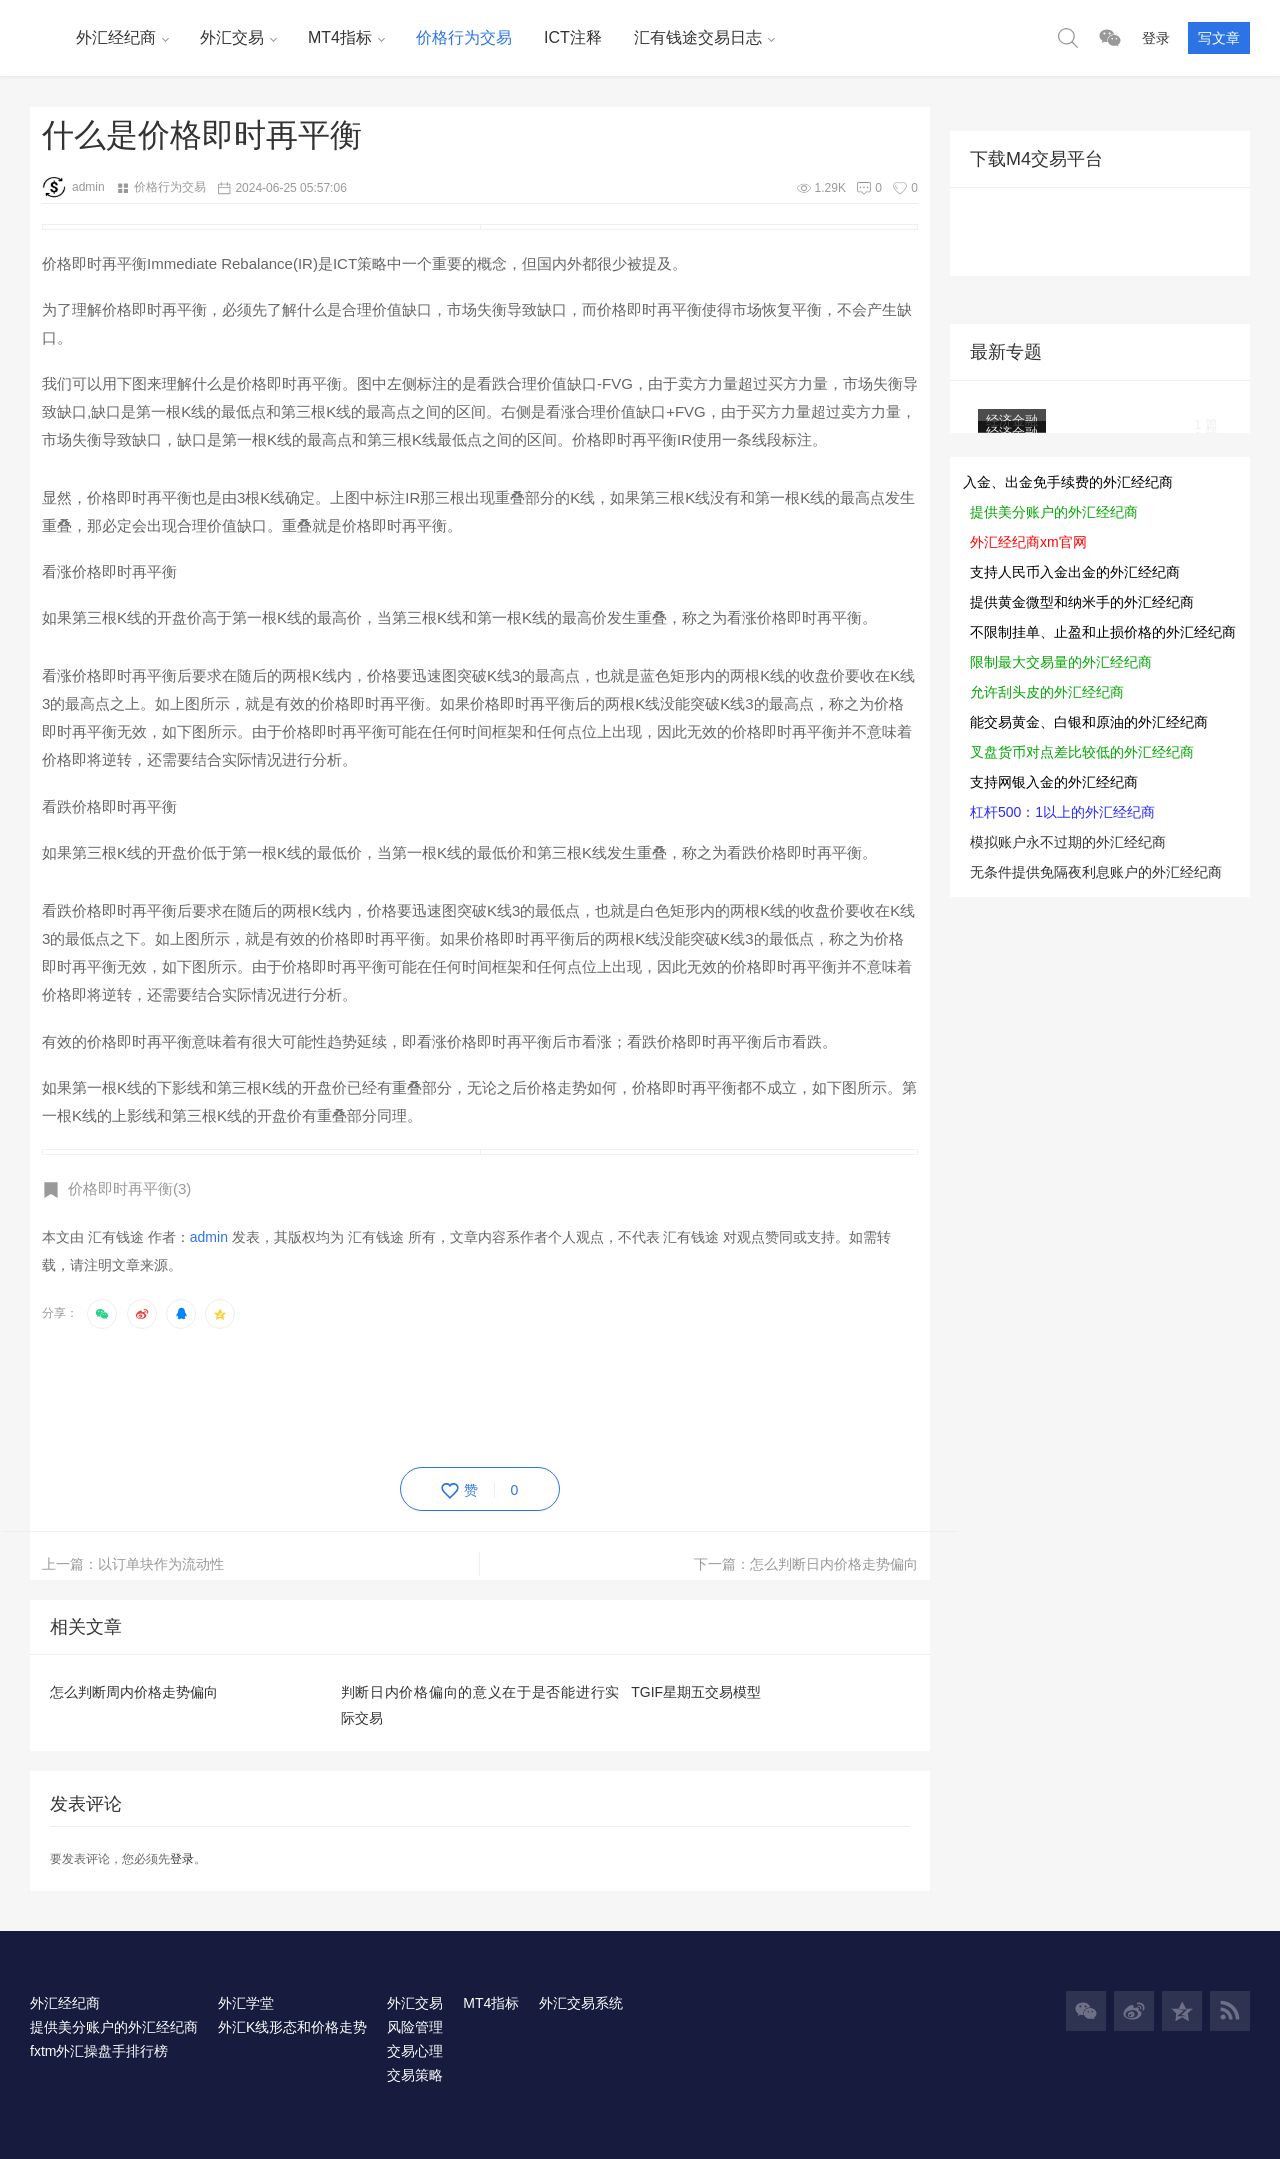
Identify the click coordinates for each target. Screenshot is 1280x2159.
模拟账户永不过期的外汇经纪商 (1068, 842)
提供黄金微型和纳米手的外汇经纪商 (1082, 602)
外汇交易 (232, 37)
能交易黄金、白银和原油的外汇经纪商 (1089, 722)
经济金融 (1012, 432)
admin (73, 187)
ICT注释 (573, 37)
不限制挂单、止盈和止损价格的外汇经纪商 (1103, 632)
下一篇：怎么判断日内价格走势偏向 (806, 1564)
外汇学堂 (246, 2003)
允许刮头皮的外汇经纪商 (1047, 692)
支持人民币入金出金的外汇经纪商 (1075, 572)
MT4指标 (340, 37)
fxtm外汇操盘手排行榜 (99, 2051)
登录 (1156, 38)
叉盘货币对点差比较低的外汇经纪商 (1082, 752)
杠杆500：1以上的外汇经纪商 (1062, 812)
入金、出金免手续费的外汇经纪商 (1068, 482)
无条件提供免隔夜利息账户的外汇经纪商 (1096, 872)
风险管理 (415, 2027)
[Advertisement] (406, 1394)
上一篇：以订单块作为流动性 (133, 1564)
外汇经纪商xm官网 (1028, 542)
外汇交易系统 (581, 2003)
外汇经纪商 (116, 37)
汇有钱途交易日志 (698, 37)
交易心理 (415, 2051)
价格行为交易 (464, 37)
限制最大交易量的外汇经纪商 (1061, 662)
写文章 (1219, 38)
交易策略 (415, 2075)
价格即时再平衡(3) (129, 1188)
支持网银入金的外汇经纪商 (1054, 782)
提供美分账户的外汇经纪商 (1054, 512)
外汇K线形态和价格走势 (292, 2027)
